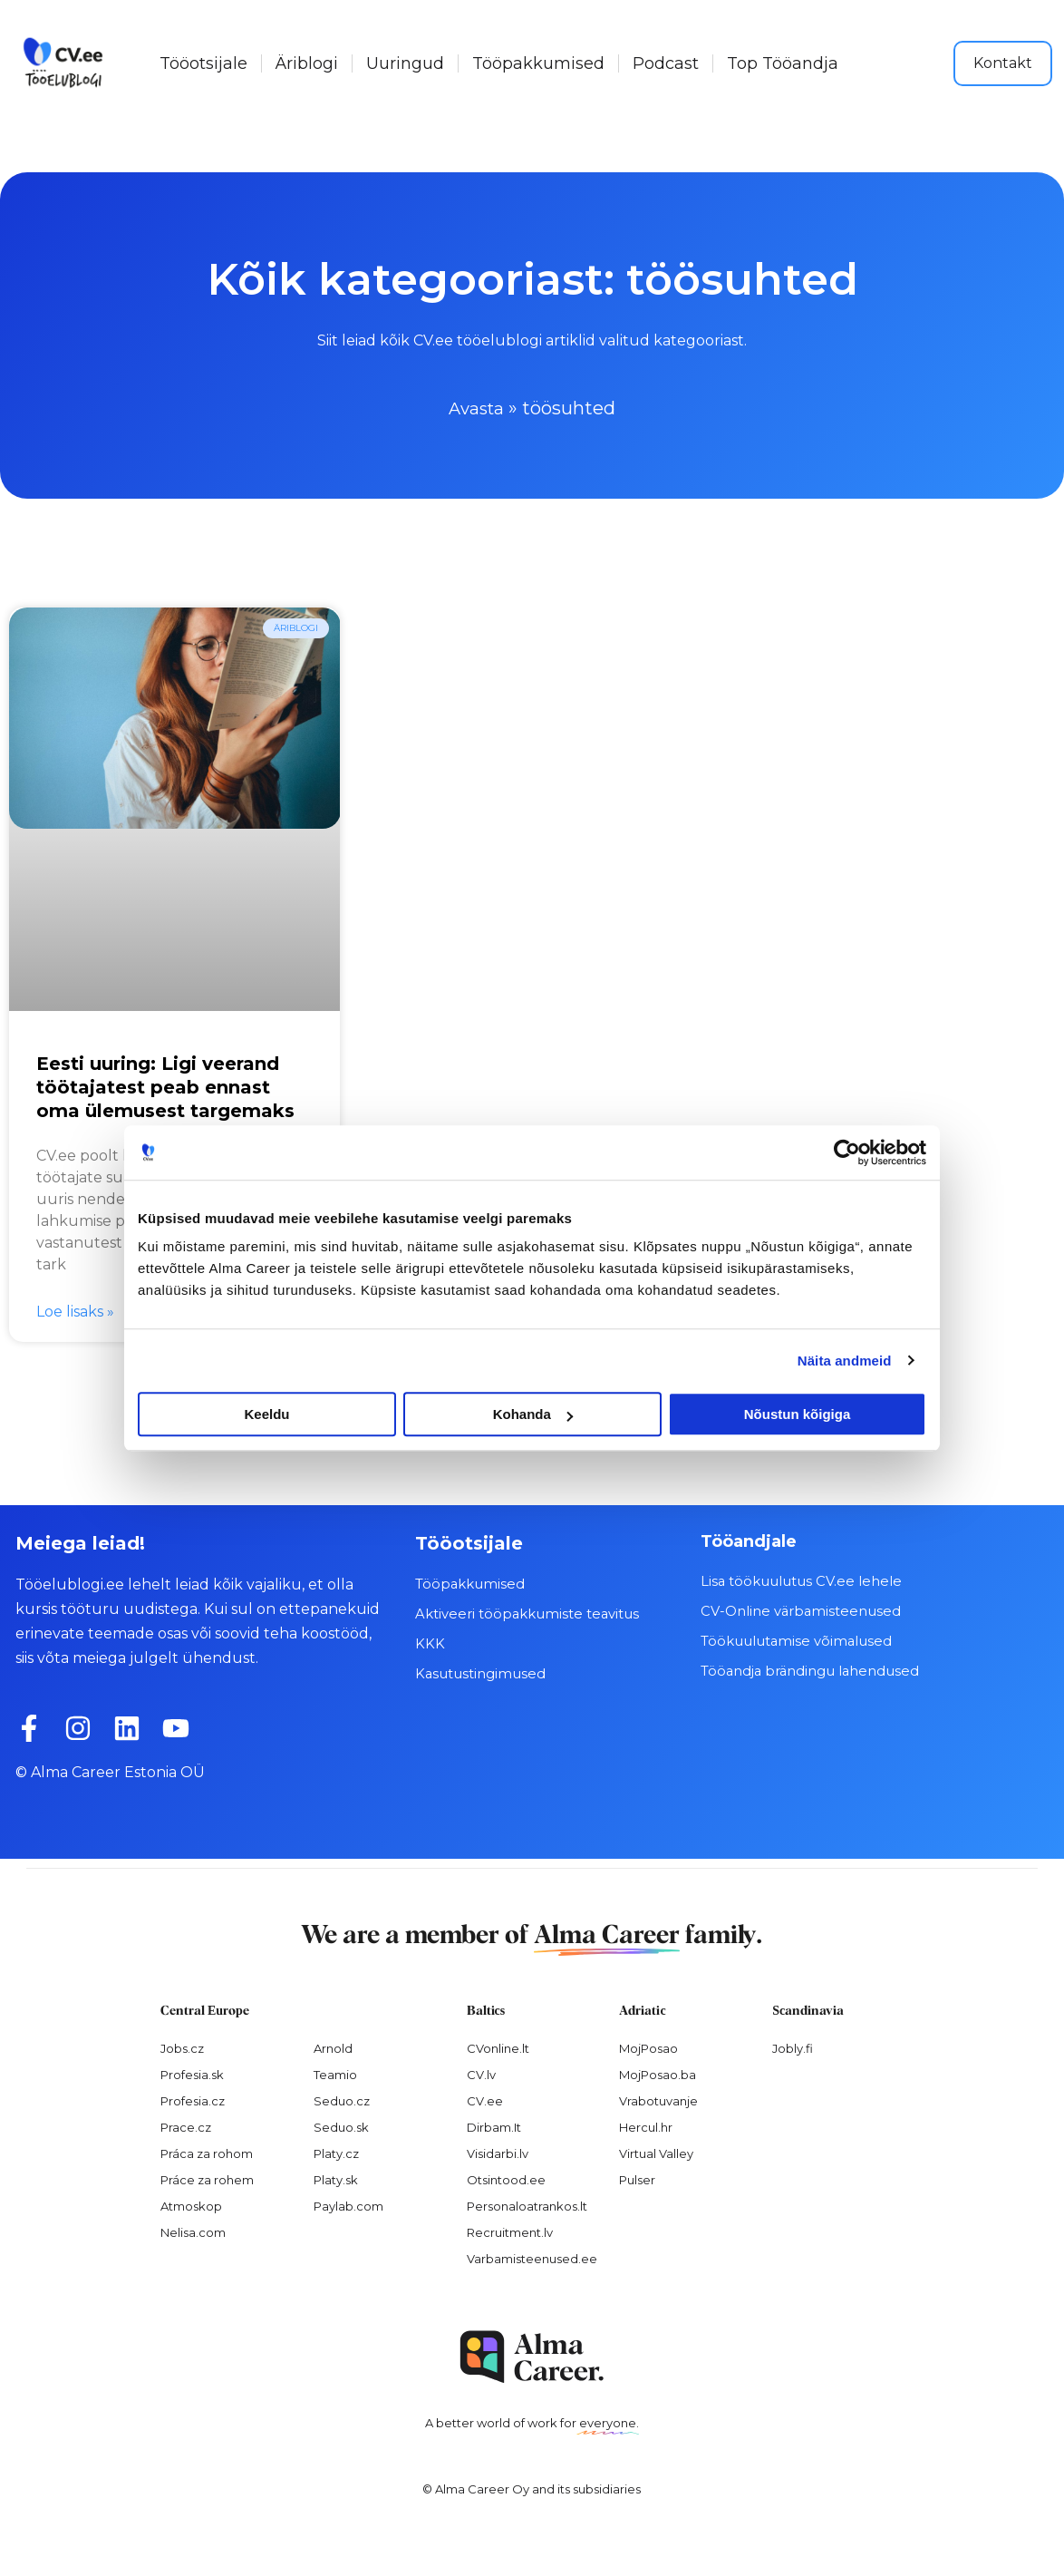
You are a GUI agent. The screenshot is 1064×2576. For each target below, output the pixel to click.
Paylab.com (348, 2204)
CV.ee (485, 2099)
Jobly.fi (792, 2047)
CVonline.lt (498, 2047)
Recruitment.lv (510, 2230)
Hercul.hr (645, 2125)
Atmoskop (191, 2204)
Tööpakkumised (538, 63)
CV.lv (481, 2073)
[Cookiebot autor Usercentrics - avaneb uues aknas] (847, 1152)
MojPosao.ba (657, 2073)
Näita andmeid (845, 1360)
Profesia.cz (192, 2099)
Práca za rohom (206, 2151)
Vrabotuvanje (658, 2099)
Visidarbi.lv (497, 2151)
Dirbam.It (494, 2125)
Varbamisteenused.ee (532, 2257)
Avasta (476, 408)
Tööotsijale (203, 63)
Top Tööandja (782, 63)
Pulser (637, 2178)
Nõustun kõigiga (797, 1414)
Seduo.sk (341, 2125)
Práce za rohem (207, 2178)
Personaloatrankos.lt (527, 2204)
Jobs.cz (182, 2047)
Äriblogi (307, 63)
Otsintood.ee (506, 2178)
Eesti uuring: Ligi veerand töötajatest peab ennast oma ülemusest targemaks (165, 1086)
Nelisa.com (193, 2230)
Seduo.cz (342, 2099)
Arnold (333, 2047)
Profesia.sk (192, 2073)
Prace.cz (185, 2125)
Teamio (335, 2073)
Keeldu (266, 1414)
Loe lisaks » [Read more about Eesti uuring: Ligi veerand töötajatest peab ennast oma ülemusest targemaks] (75, 1309)
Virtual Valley (656, 2151)
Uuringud (405, 63)
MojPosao (648, 2047)
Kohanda (533, 1414)
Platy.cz (336, 2151)
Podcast (666, 63)
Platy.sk (336, 2178)
